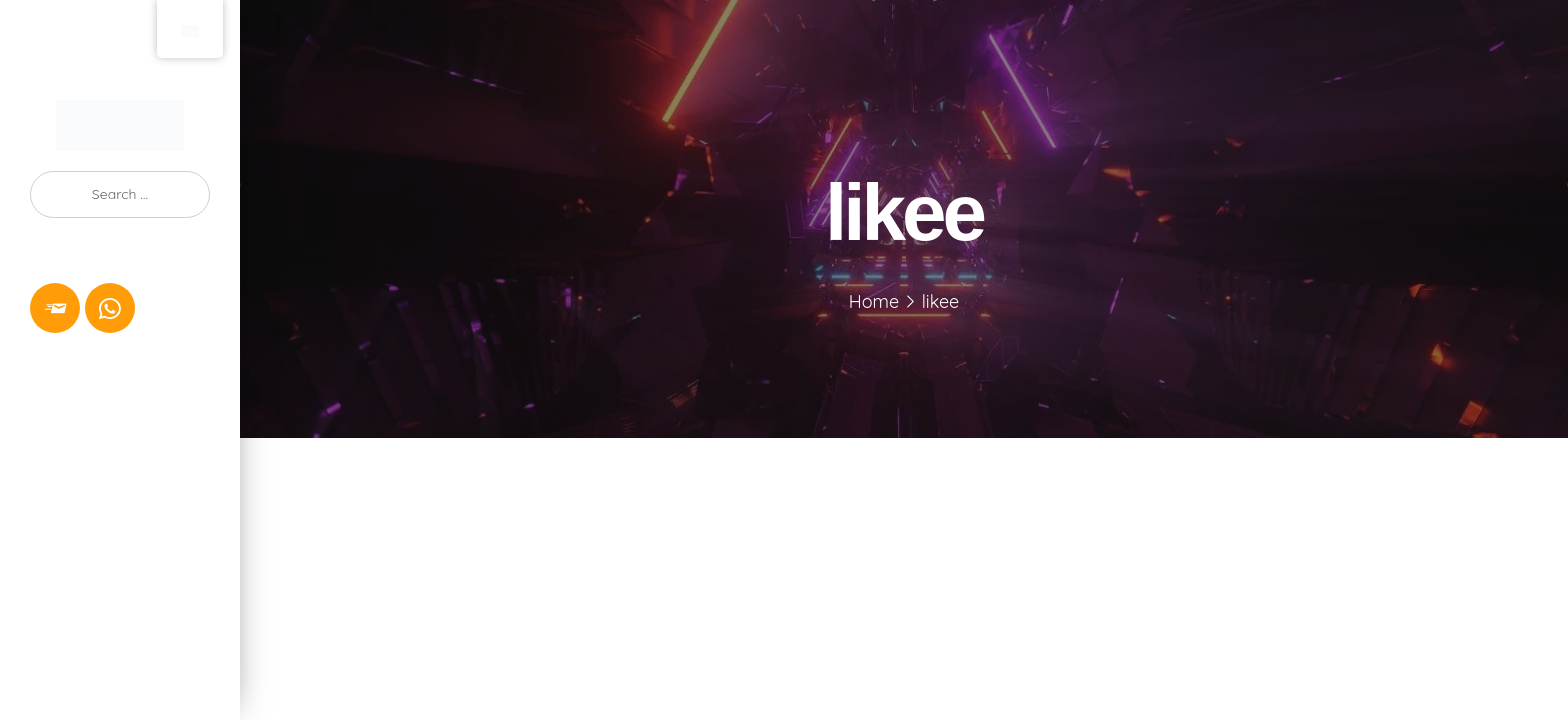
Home (874, 301)
